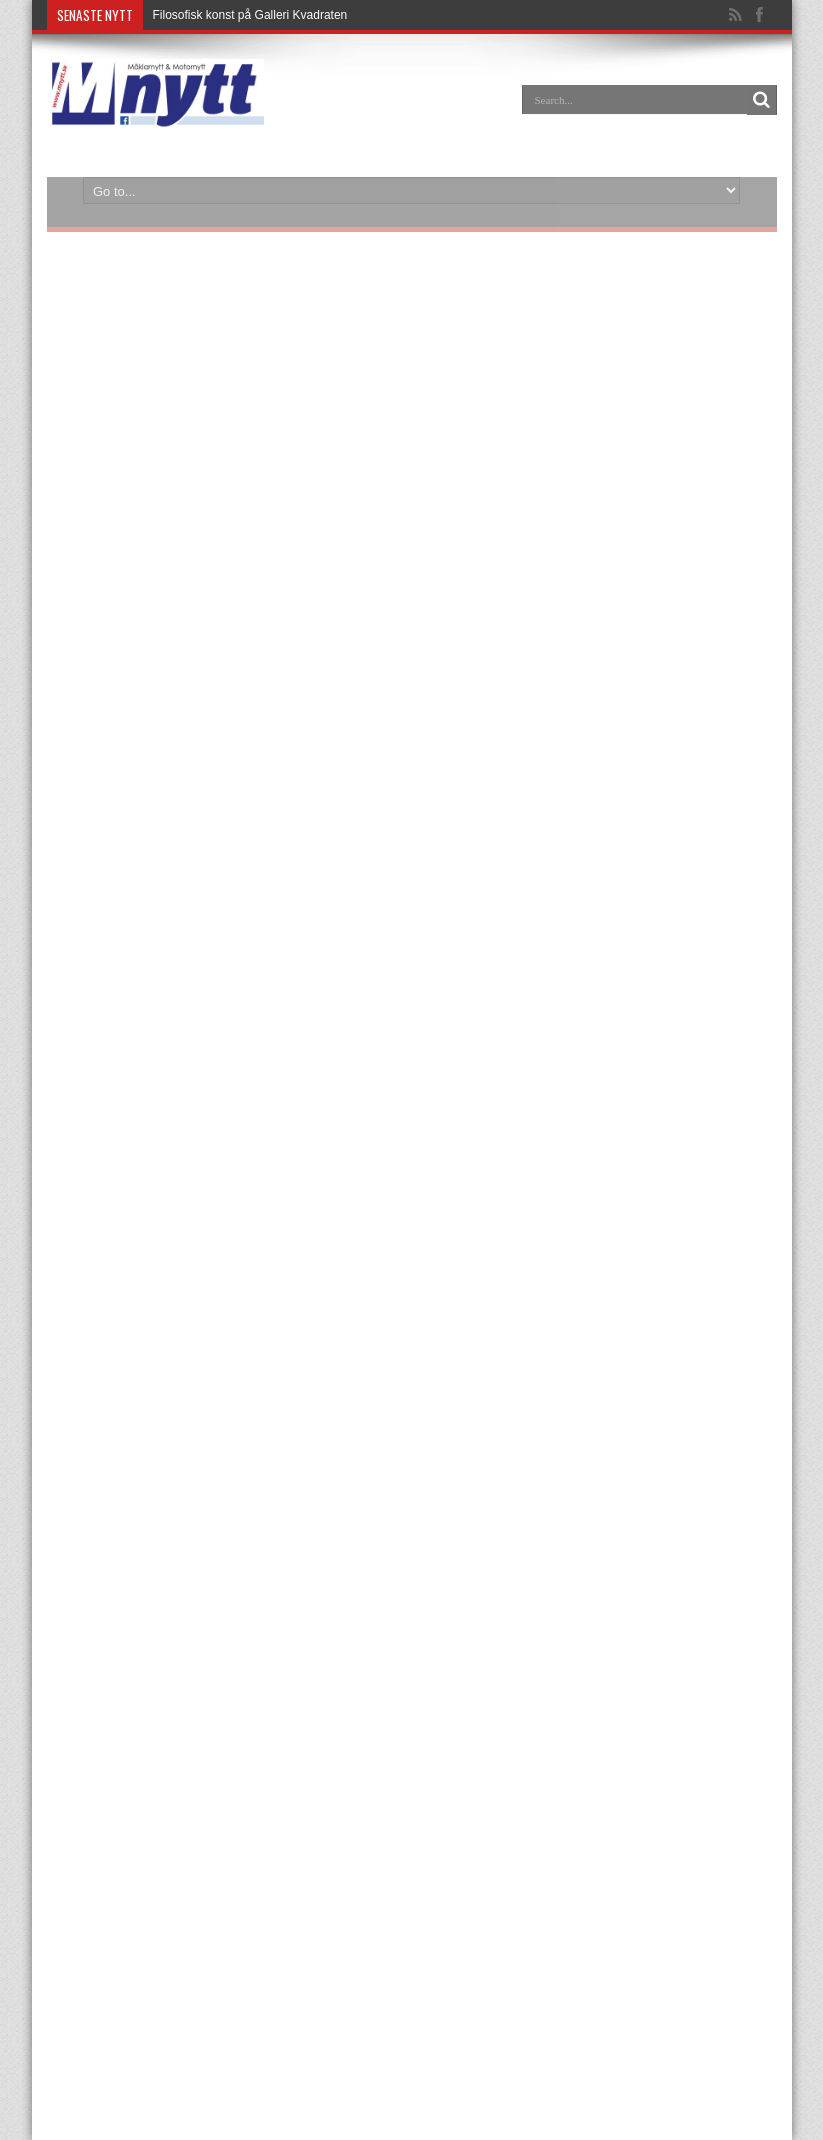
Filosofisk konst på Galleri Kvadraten (250, 15)
